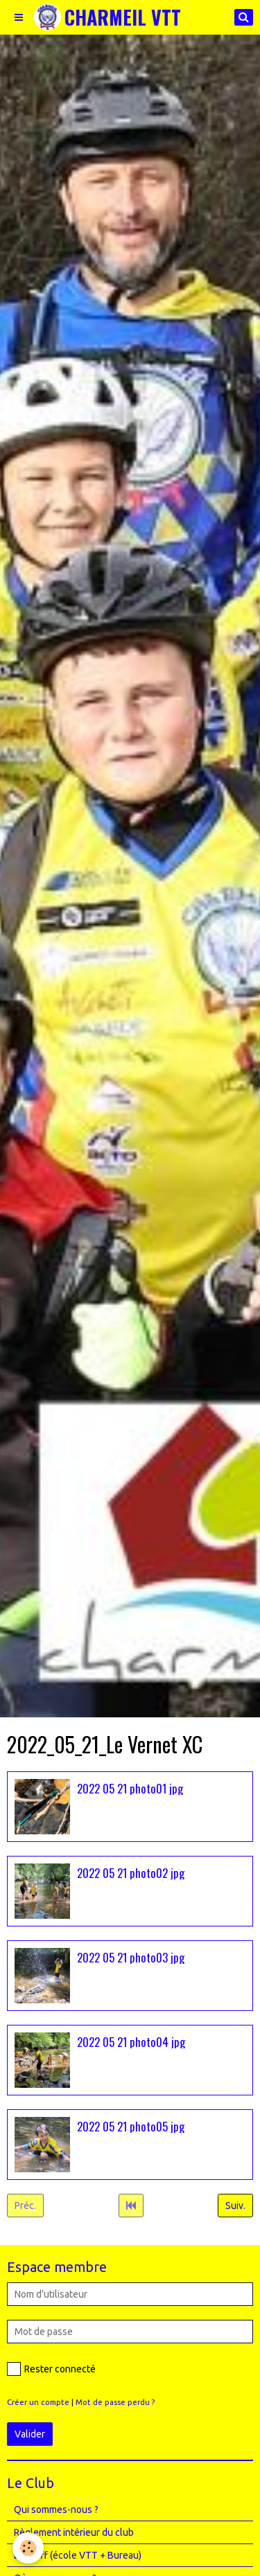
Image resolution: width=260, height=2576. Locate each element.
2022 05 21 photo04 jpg (131, 2041)
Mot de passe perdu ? (115, 2402)
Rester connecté (51, 2369)
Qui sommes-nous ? (56, 2509)
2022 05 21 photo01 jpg (130, 1787)
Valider (30, 2434)
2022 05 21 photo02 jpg (130, 1872)
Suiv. (235, 2205)
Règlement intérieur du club (74, 2532)
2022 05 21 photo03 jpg (130, 1956)
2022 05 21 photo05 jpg (130, 2125)
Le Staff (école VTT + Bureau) (77, 2555)
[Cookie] (28, 2548)
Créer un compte (38, 2402)
